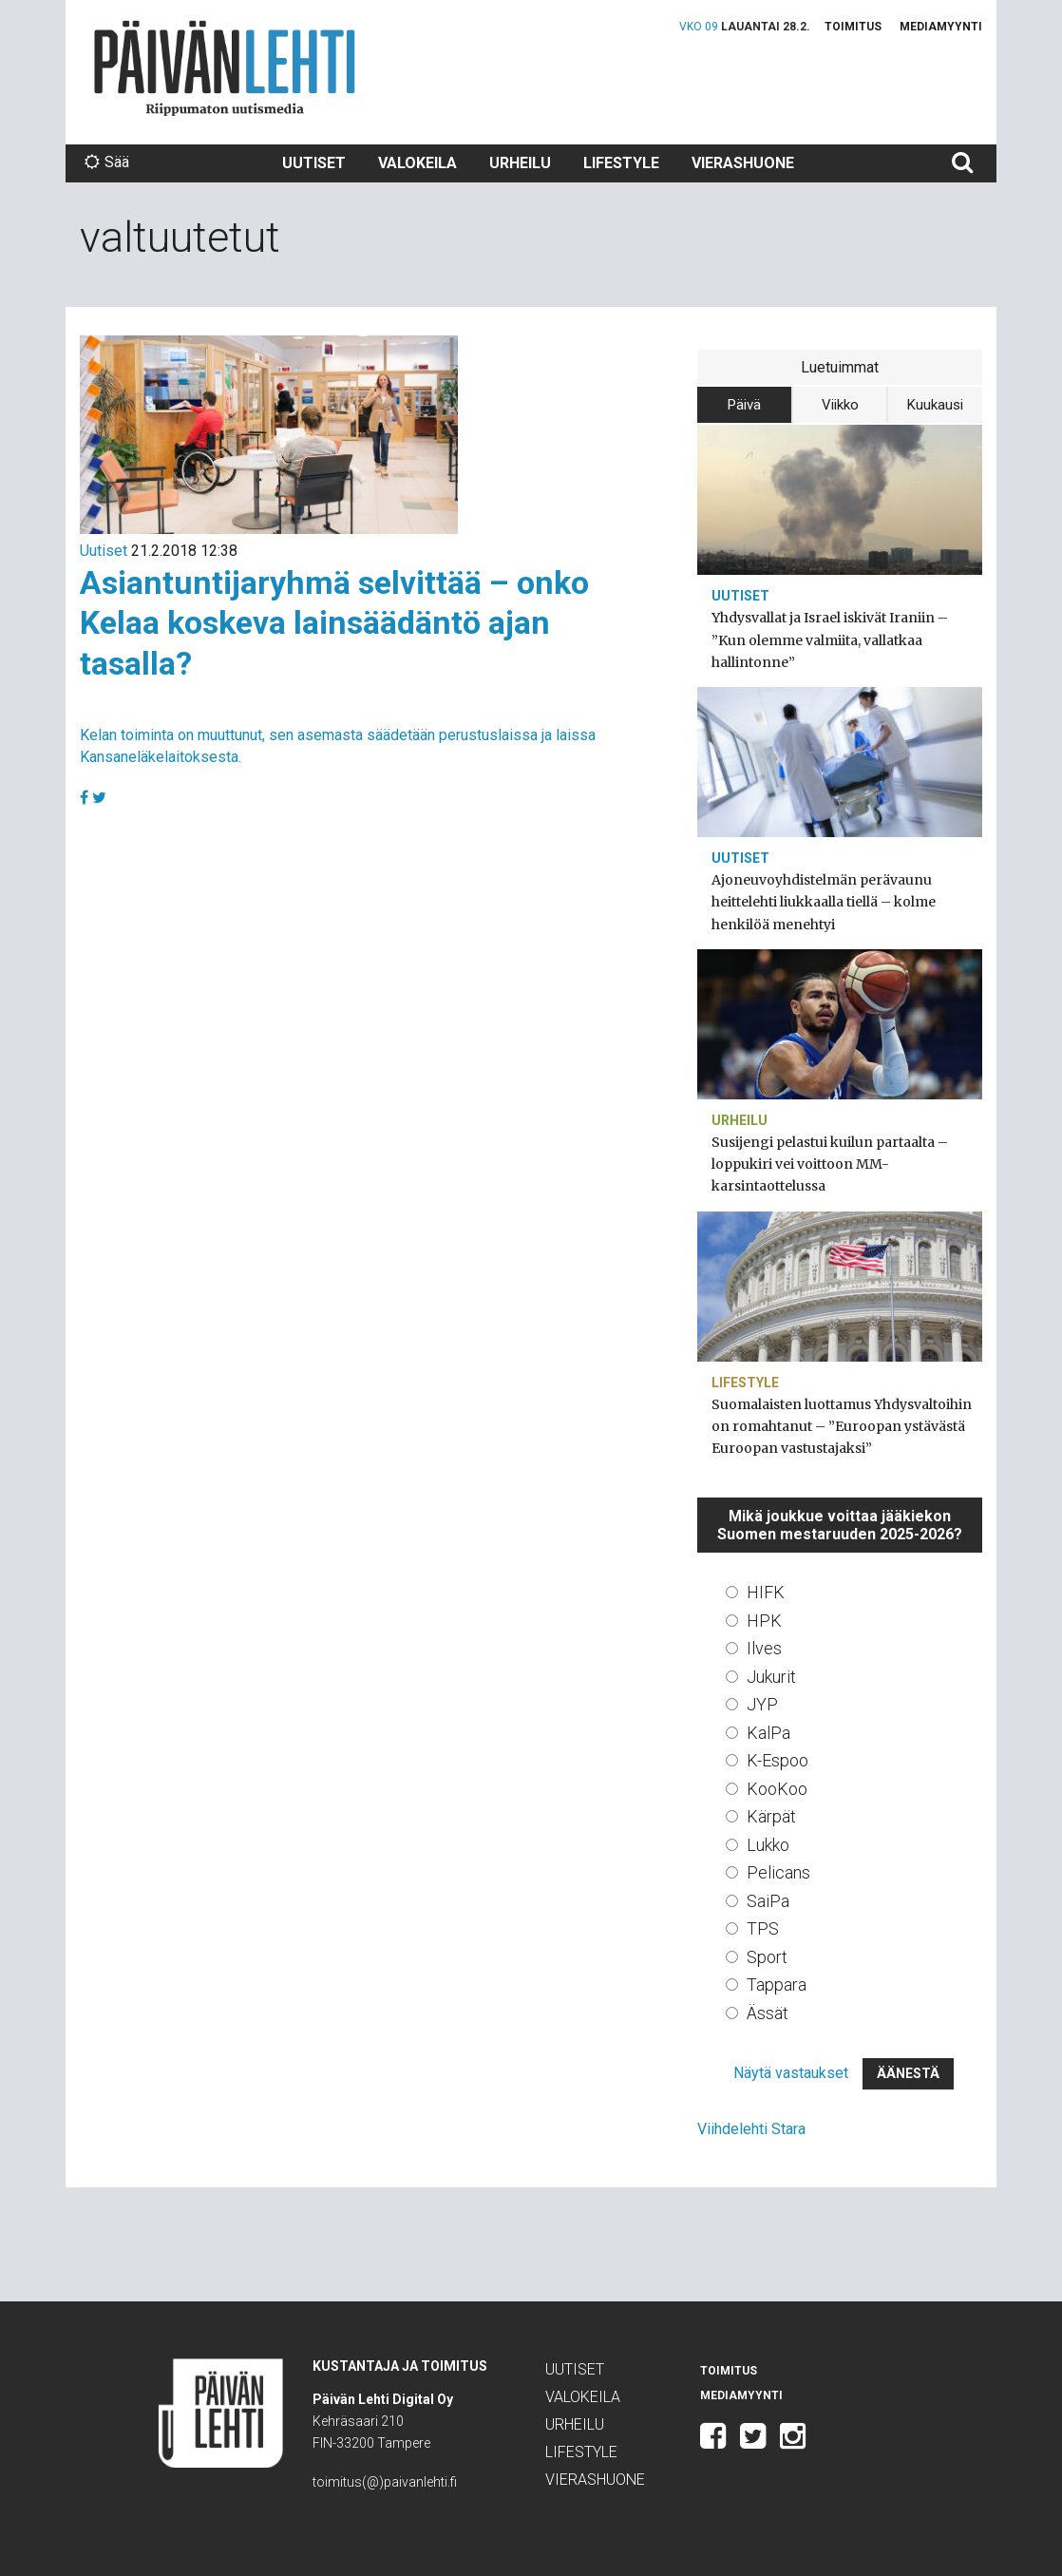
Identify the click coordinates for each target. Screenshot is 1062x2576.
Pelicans (778, 1872)
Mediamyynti (941, 26)
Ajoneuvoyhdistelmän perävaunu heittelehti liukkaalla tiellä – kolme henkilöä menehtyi (823, 901)
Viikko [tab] (840, 404)
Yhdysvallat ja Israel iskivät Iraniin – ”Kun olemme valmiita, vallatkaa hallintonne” (829, 639)
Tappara (776, 1984)
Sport (767, 1957)
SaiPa (768, 1901)
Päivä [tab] (744, 404)
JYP (762, 1704)
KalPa (768, 1733)
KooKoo (777, 1789)
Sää (107, 162)
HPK (764, 1621)
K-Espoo (777, 1760)
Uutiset (314, 163)
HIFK (766, 1592)
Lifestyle (621, 163)
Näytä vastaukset (790, 2073)
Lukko (768, 1845)
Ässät (767, 2013)
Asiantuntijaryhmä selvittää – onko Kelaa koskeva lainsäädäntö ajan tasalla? (334, 622)
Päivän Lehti (224, 68)
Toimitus (853, 26)
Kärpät (771, 1816)
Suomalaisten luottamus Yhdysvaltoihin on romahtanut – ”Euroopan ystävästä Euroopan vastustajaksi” (841, 1426)
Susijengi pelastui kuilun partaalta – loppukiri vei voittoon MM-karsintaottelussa (829, 1164)
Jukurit (771, 1677)
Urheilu (520, 163)
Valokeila (417, 163)
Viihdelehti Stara (751, 2129)
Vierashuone (743, 163)
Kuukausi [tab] (935, 404)
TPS (763, 1928)
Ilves (764, 1648)
